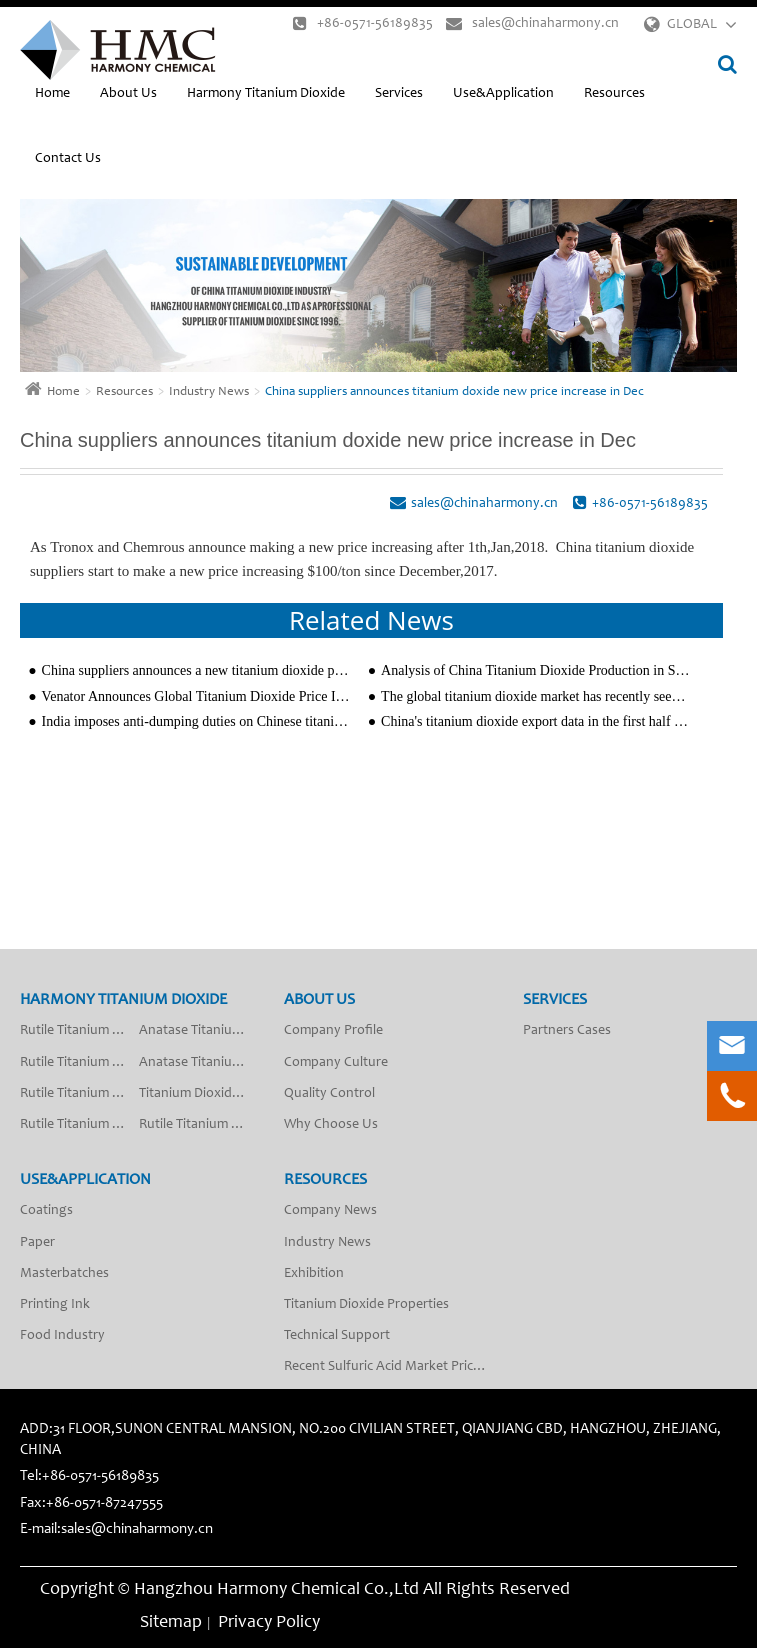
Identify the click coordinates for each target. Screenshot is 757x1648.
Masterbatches (64, 1274)
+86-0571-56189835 (363, 23)
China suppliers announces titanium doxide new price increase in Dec (454, 392)
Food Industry (62, 1336)
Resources (614, 94)
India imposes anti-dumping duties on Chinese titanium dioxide (197, 721)
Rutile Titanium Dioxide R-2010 (79, 1125)
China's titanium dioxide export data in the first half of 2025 (536, 721)
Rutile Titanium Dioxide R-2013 (79, 1063)
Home (52, 94)
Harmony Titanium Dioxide (266, 94)
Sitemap (171, 1623)
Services (399, 94)
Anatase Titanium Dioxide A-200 (198, 1063)
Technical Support (337, 1336)
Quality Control (329, 1094)
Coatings (46, 1211)
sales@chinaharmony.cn (532, 23)
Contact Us (68, 159)
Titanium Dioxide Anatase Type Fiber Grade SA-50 (198, 1094)
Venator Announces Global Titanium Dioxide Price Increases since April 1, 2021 (197, 696)
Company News (330, 1211)
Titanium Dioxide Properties (366, 1305)
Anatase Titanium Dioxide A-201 (198, 1031)
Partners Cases (567, 1031)
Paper (37, 1243)
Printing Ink (55, 1305)
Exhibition (314, 1274)
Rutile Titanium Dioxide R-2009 (79, 1094)
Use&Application (503, 94)
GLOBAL (692, 25)
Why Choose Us (331, 1125)
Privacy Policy (269, 1623)
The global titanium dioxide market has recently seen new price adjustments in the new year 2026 (536, 696)
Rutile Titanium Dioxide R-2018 (198, 1125)
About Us (128, 94)
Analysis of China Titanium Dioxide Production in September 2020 (536, 670)
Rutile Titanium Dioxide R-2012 (79, 1031)
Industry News (209, 392)
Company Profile (333, 1031)
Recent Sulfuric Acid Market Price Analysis (391, 1367)
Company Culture (336, 1063)
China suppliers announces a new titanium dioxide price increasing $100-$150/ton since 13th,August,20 (197, 670)
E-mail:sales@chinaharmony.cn (116, 1529)
